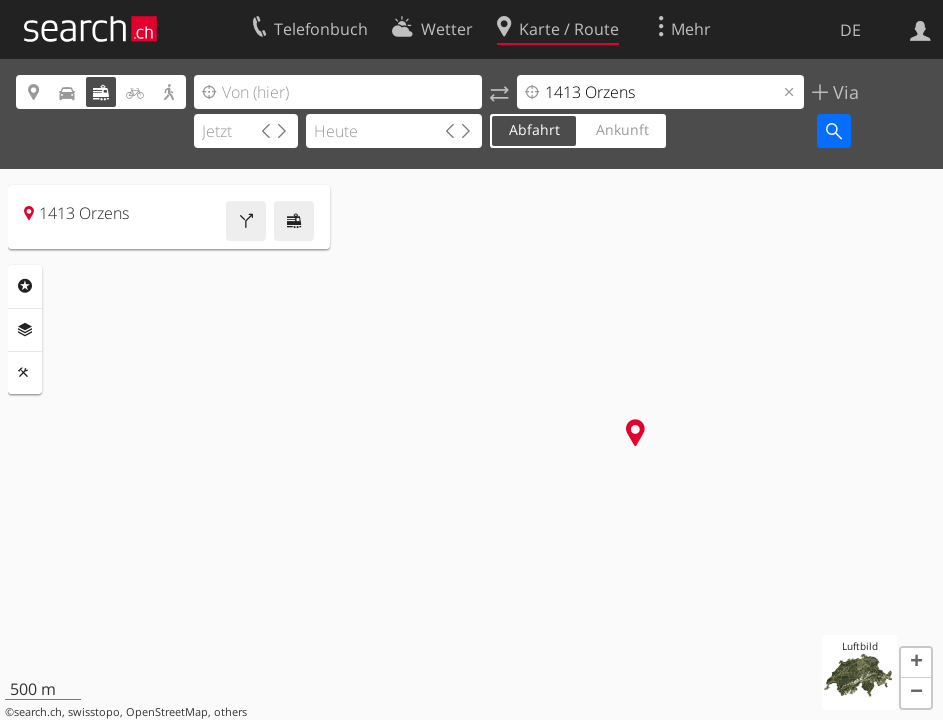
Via (843, 92)
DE (850, 30)
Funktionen (25, 373)
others (230, 712)
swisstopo (94, 712)
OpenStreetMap (167, 712)
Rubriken (25, 286)
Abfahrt (534, 129)
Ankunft (622, 129)
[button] (916, 663)
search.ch (38, 712)
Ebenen (25, 330)
